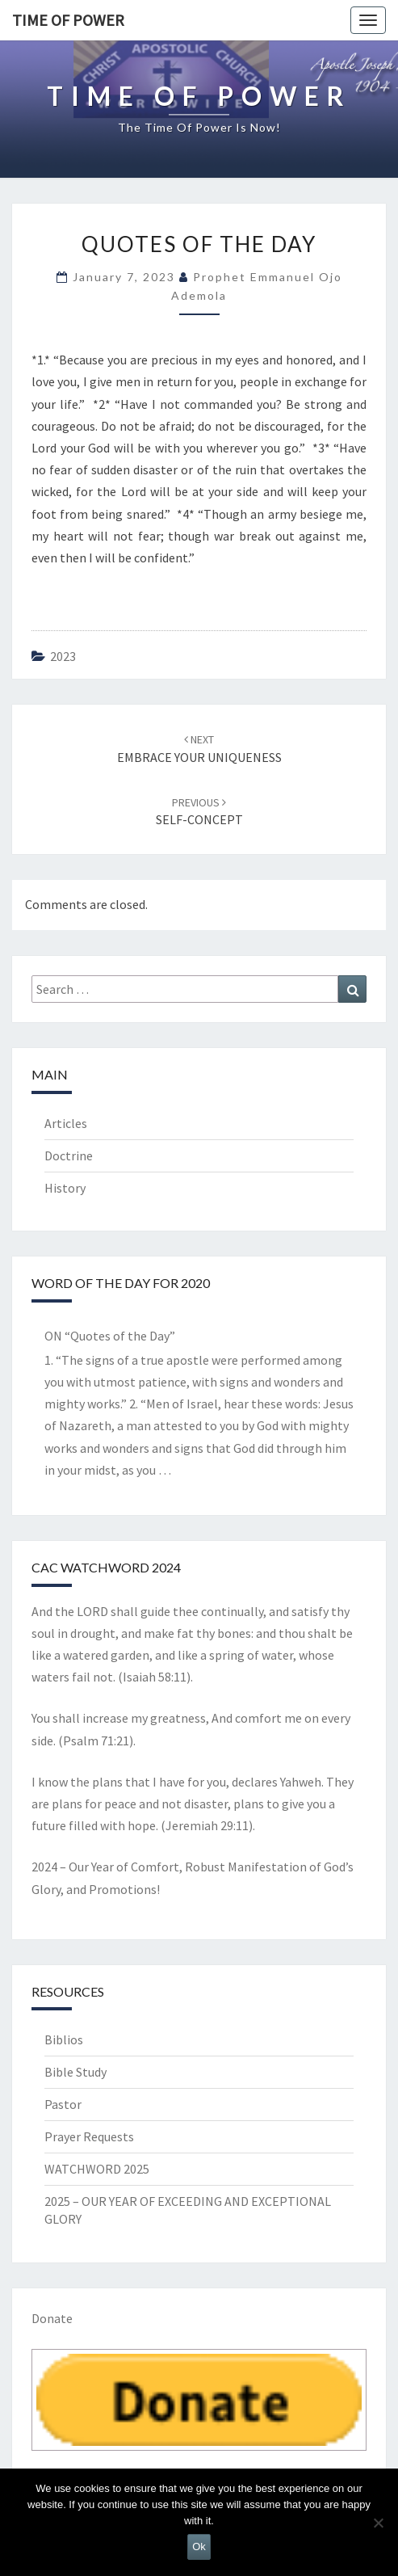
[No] (378, 2523)
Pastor (63, 2104)
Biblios (63, 2039)
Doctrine (68, 1155)
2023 (63, 656)
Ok (199, 2546)
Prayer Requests (89, 2136)
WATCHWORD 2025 (96, 2169)
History (65, 1188)
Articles (65, 1123)
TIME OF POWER (68, 20)
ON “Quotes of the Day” (109, 1336)
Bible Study (75, 2072)
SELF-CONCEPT (199, 811)
